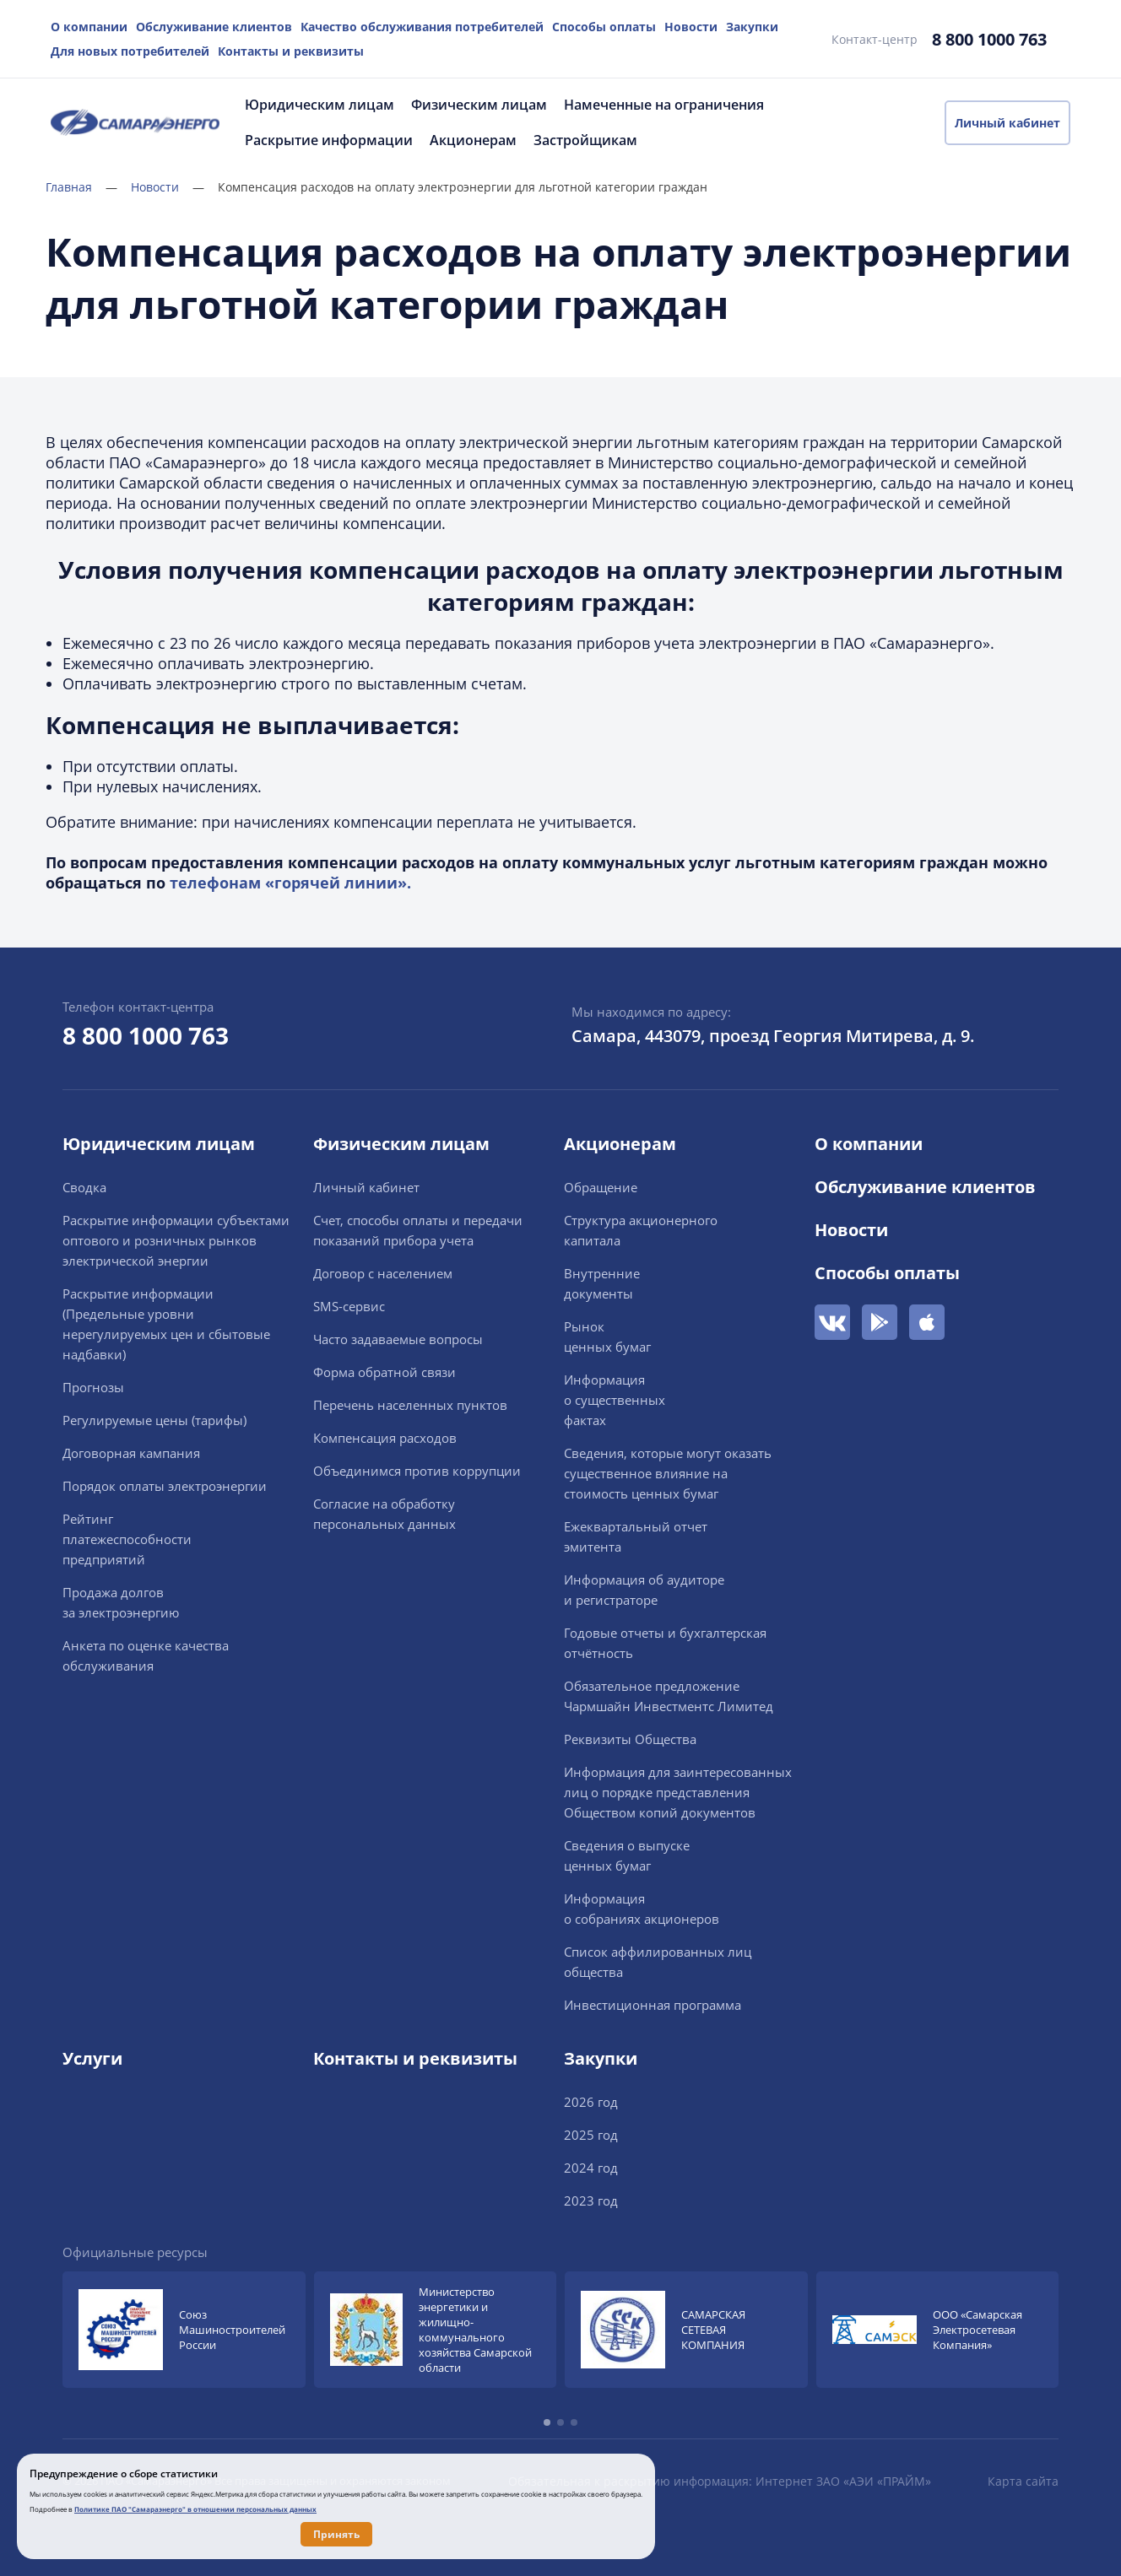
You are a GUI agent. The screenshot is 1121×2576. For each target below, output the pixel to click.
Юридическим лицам (319, 104)
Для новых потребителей (130, 51)
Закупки (752, 27)
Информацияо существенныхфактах (614, 1399)
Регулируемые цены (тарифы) (154, 1420)
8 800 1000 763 (989, 39)
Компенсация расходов (385, 1437)
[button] (547, 2422)
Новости (691, 27)
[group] (184, 2329)
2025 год (591, 2134)
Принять (336, 2534)
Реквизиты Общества (630, 1739)
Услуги (92, 2058)
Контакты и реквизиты (291, 51)
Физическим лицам (479, 104)
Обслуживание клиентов (214, 27)
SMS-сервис (349, 1306)
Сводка (84, 1187)
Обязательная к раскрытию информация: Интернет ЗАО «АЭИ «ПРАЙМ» (719, 2481)
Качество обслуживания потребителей (422, 27)
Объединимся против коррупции (417, 1470)
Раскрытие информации (329, 140)
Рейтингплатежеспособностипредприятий (127, 1539)
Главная (81, 187)
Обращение (600, 1187)
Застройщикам (585, 140)
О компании (89, 27)
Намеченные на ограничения (664, 104)
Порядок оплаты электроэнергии (164, 1485)
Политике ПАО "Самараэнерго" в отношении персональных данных (195, 2509)
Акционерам (473, 140)
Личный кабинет (1007, 123)
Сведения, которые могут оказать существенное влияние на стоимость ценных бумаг (668, 1473)
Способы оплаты (604, 27)
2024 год (591, 2167)
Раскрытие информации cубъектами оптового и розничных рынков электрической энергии (176, 1240)
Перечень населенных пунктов (410, 1404)
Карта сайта (1023, 2481)
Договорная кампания (131, 1453)
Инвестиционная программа (652, 2004)
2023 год (591, 2200)
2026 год (591, 2101)
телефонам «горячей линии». (290, 882)
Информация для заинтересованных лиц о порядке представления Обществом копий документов (678, 1792)
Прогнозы (93, 1387)
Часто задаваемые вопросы (398, 1339)
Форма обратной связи (384, 1372)
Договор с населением (382, 1273)
